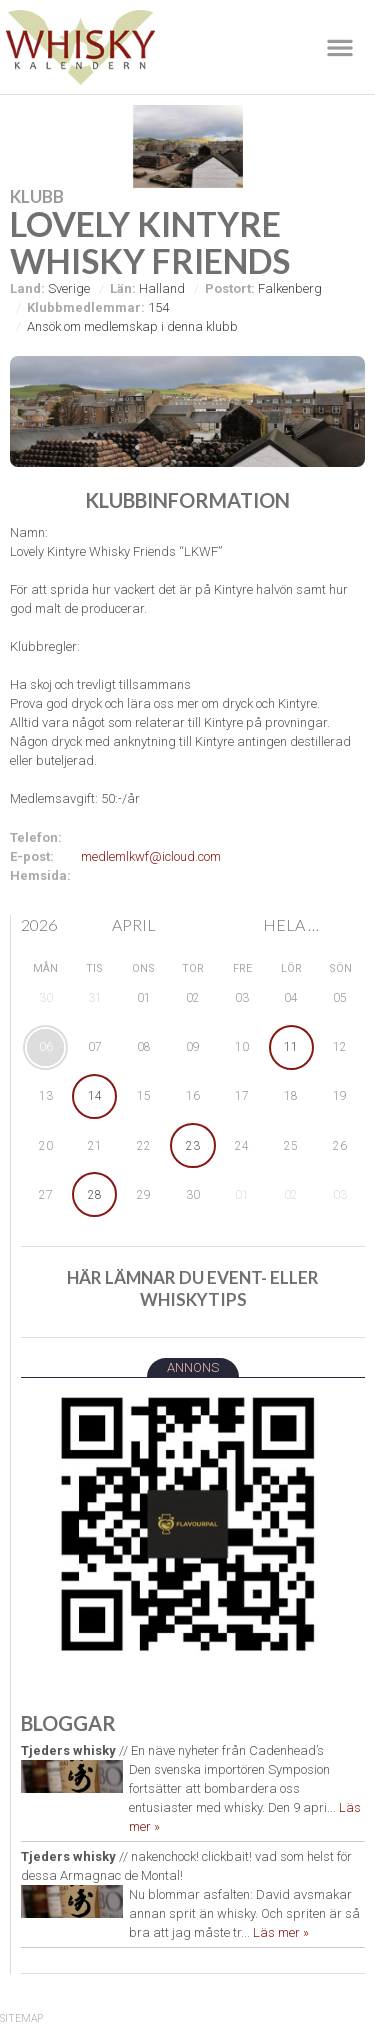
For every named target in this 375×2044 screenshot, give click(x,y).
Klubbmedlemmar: (86, 307)
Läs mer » (281, 1932)
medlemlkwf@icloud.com (151, 856)
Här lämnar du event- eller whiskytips (193, 1288)
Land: (27, 288)
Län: (123, 288)
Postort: (230, 288)
